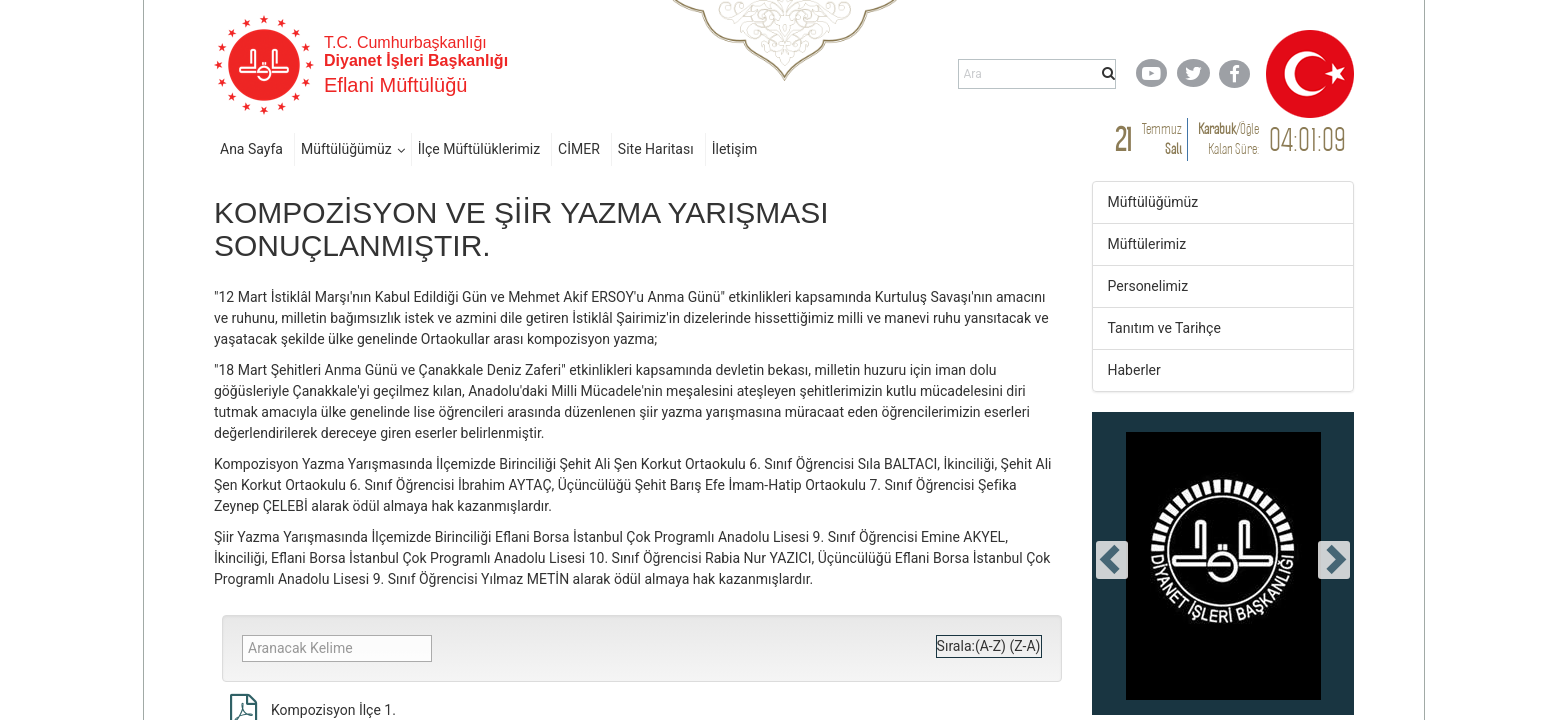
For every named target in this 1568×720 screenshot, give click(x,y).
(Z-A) (1024, 646)
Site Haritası (656, 149)
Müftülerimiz (1147, 244)
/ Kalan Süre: (1228, 138)
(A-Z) (990, 646)
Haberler (1134, 370)
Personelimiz (1148, 286)
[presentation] (1112, 560)
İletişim (735, 149)
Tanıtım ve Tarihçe (1164, 328)
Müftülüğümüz (346, 149)
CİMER (579, 149)
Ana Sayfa (251, 149)
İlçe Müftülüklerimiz (479, 149)
